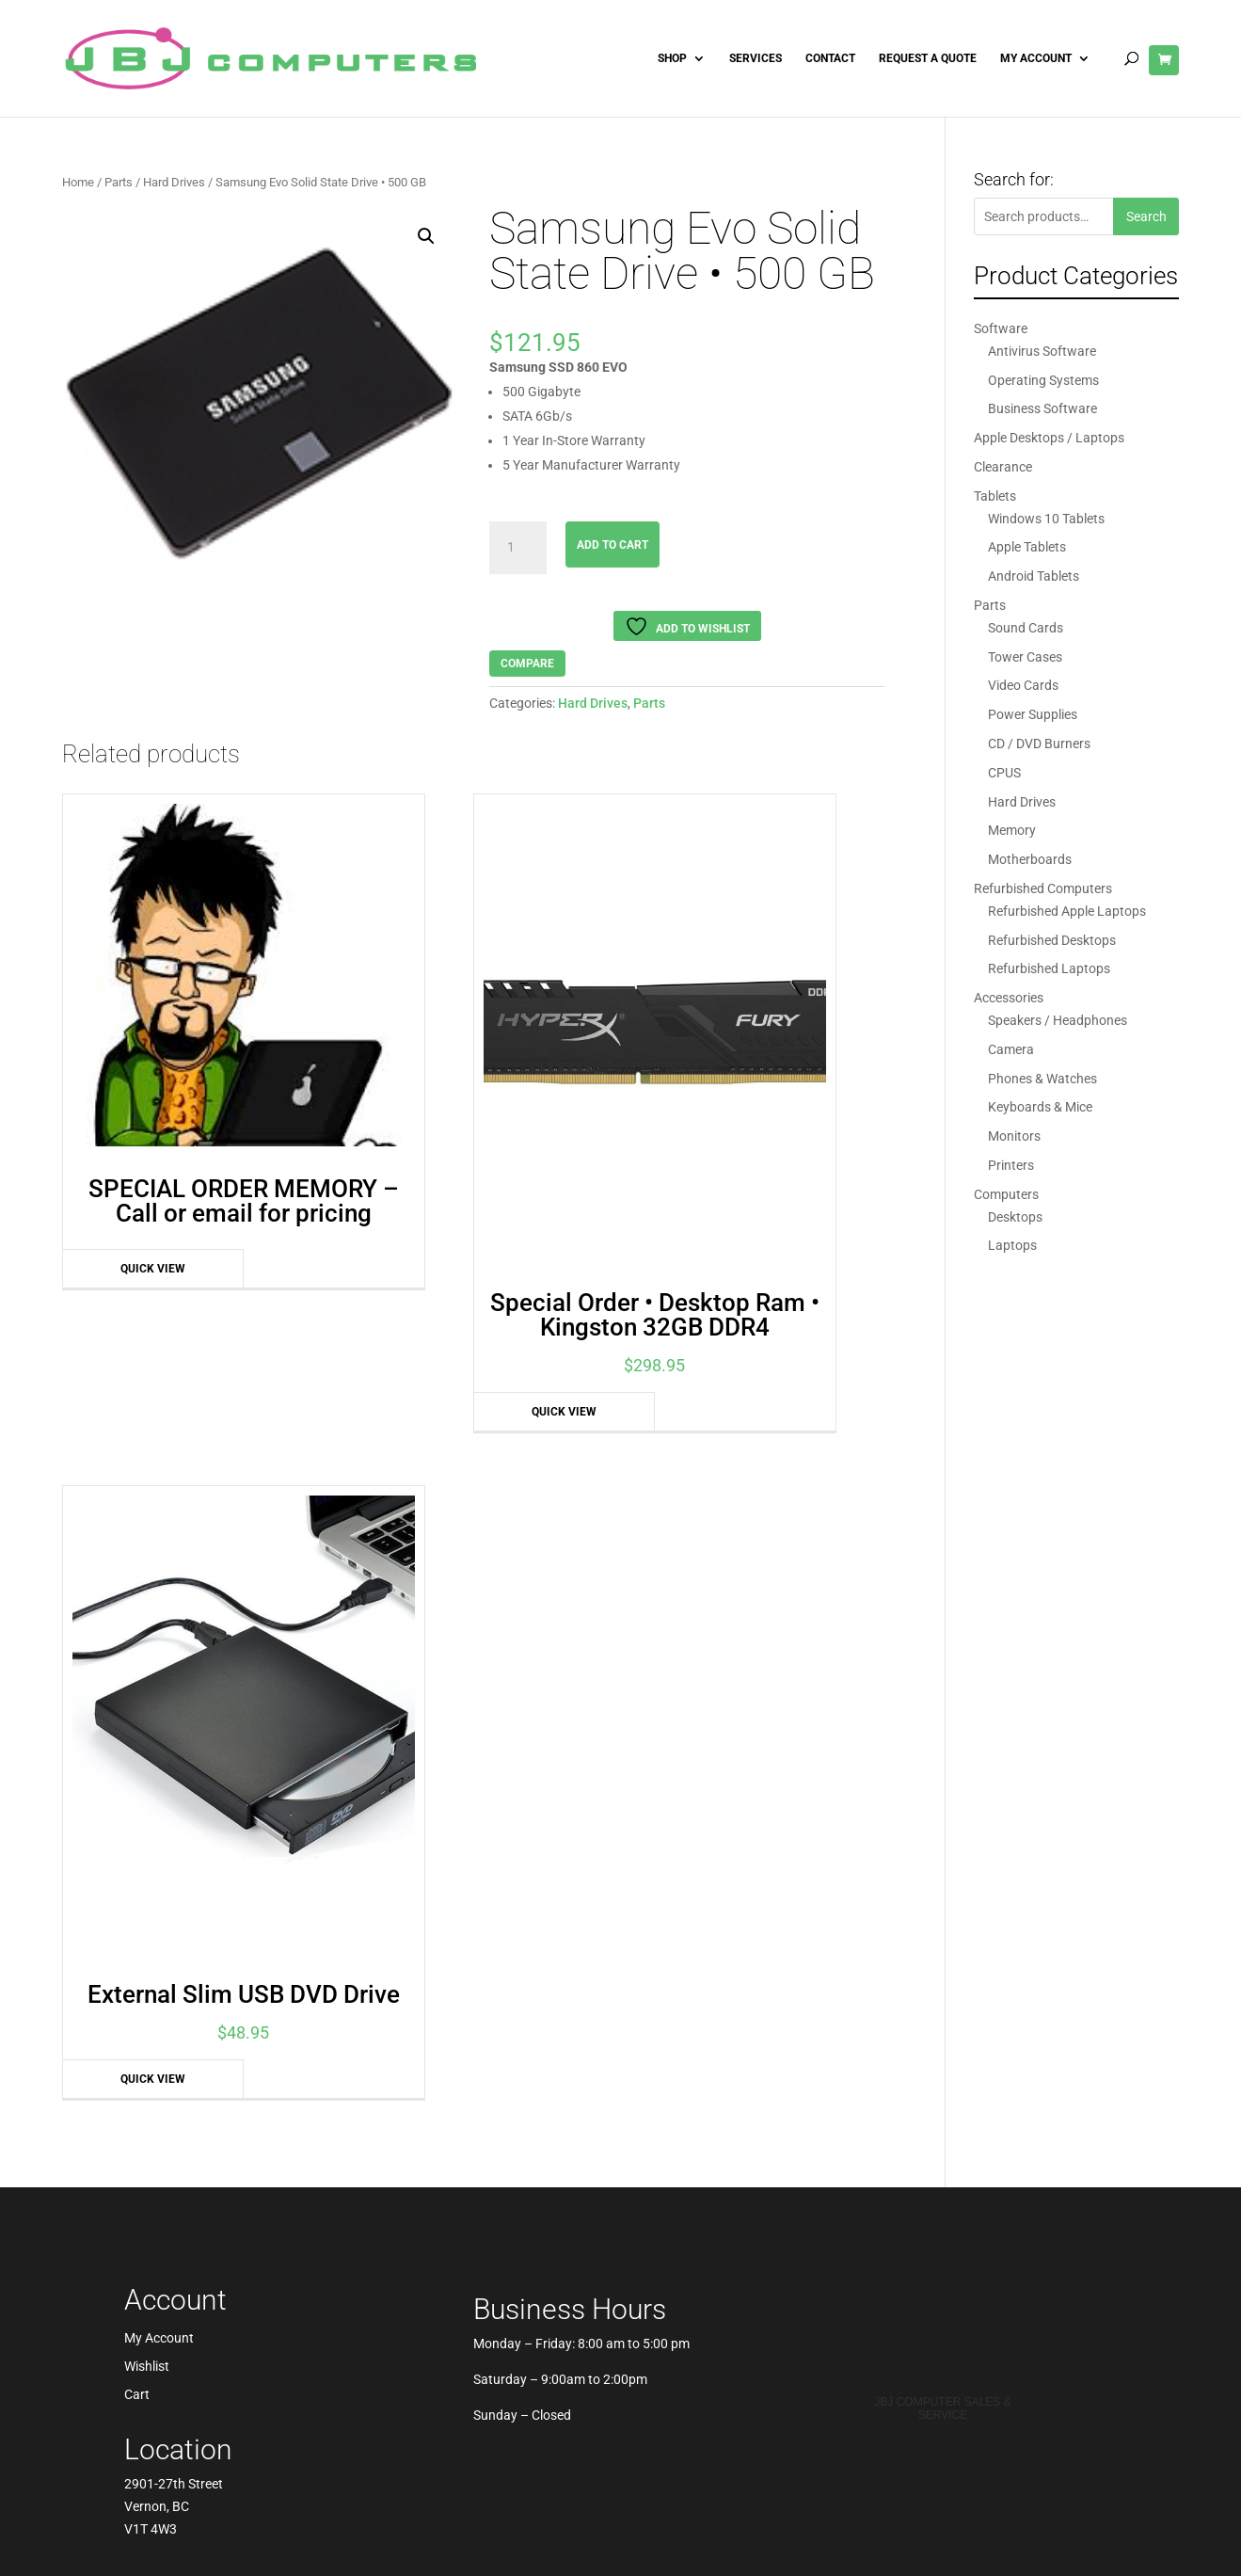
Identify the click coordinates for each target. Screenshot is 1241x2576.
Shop (672, 58)
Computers (1006, 1194)
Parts (118, 182)
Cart (137, 1591)
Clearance (1003, 466)
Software (1000, 328)
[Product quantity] (517, 547)
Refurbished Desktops (1052, 940)
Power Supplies (1032, 714)
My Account (1036, 58)
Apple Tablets (1027, 546)
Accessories (1008, 997)
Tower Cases (1025, 656)
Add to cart (612, 545)
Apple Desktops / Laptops (1049, 437)
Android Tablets (1033, 576)
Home (78, 182)
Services (755, 58)
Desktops (1015, 1216)
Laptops (1012, 1245)
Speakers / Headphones (1057, 1020)
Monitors (1014, 1136)
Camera (1011, 1049)
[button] (426, 236)
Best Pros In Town (942, 1520)
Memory (1012, 830)
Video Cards (1023, 685)
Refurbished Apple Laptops (1067, 911)
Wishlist (146, 1563)
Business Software (1042, 408)
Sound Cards (1025, 627)
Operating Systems (1043, 380)
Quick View (120, 1162)
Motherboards (1030, 859)
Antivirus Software (1042, 351)
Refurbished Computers (1043, 888)
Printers (1011, 1165)
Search (1146, 216)
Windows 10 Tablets (1046, 518)
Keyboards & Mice (1040, 1106)
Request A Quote (928, 58)
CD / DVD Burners (1039, 743)
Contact (830, 58)
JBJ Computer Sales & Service (942, 1605)
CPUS (1004, 772)
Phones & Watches (1042, 1078)
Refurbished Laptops (1049, 968)
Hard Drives (174, 182)
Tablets (995, 496)
